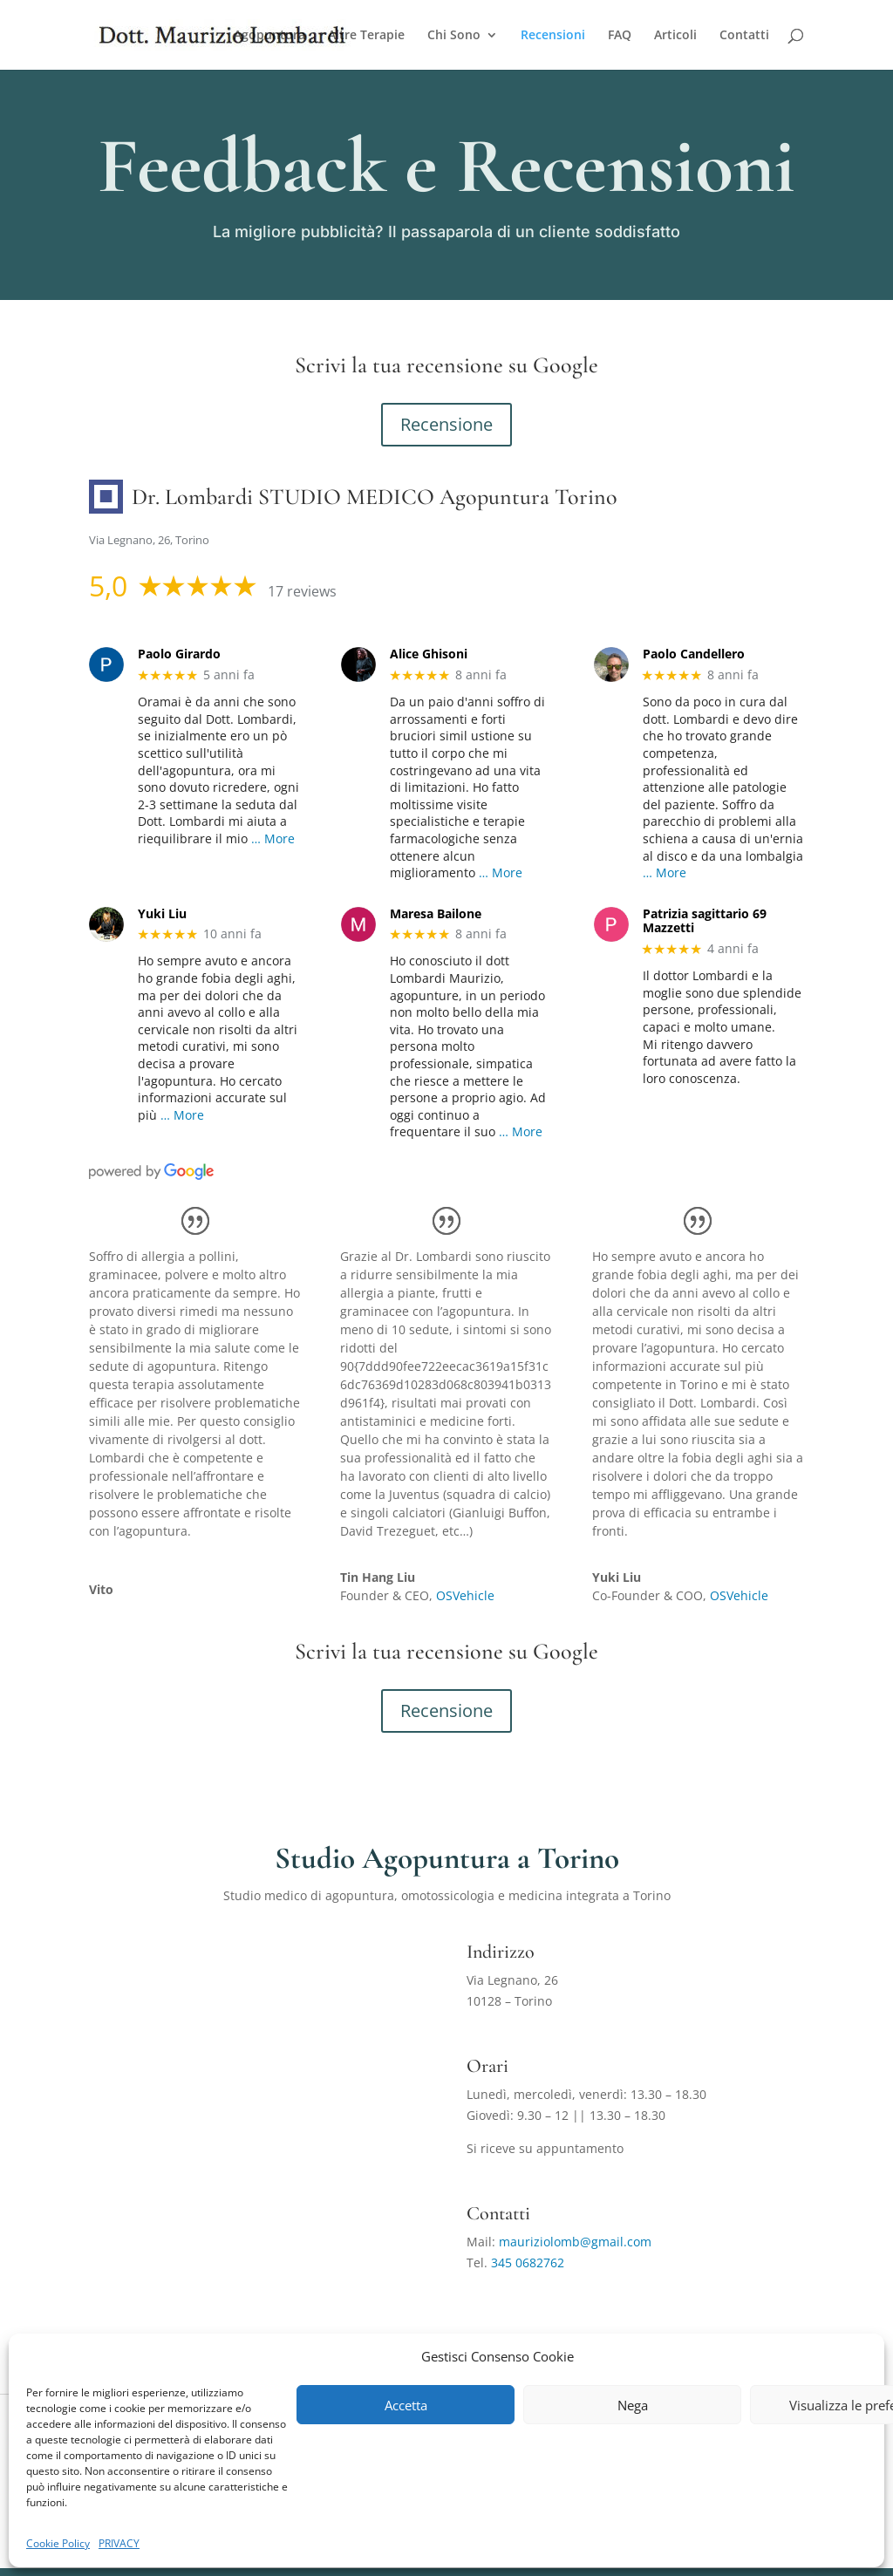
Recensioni (553, 36)
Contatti (744, 36)
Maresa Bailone (435, 914)
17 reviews (302, 591)
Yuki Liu (162, 914)
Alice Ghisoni (428, 654)
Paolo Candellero (694, 654)
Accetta (406, 2405)
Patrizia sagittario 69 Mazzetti (705, 922)
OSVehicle (465, 1595)
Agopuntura (269, 36)
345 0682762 (527, 2262)
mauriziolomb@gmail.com (575, 2241)
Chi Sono (454, 36)
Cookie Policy (58, 2543)
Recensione (446, 424)
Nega (632, 2405)
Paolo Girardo (179, 654)
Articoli (675, 36)
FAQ (619, 36)
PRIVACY (119, 2543)
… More (273, 838)
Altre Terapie (366, 36)
